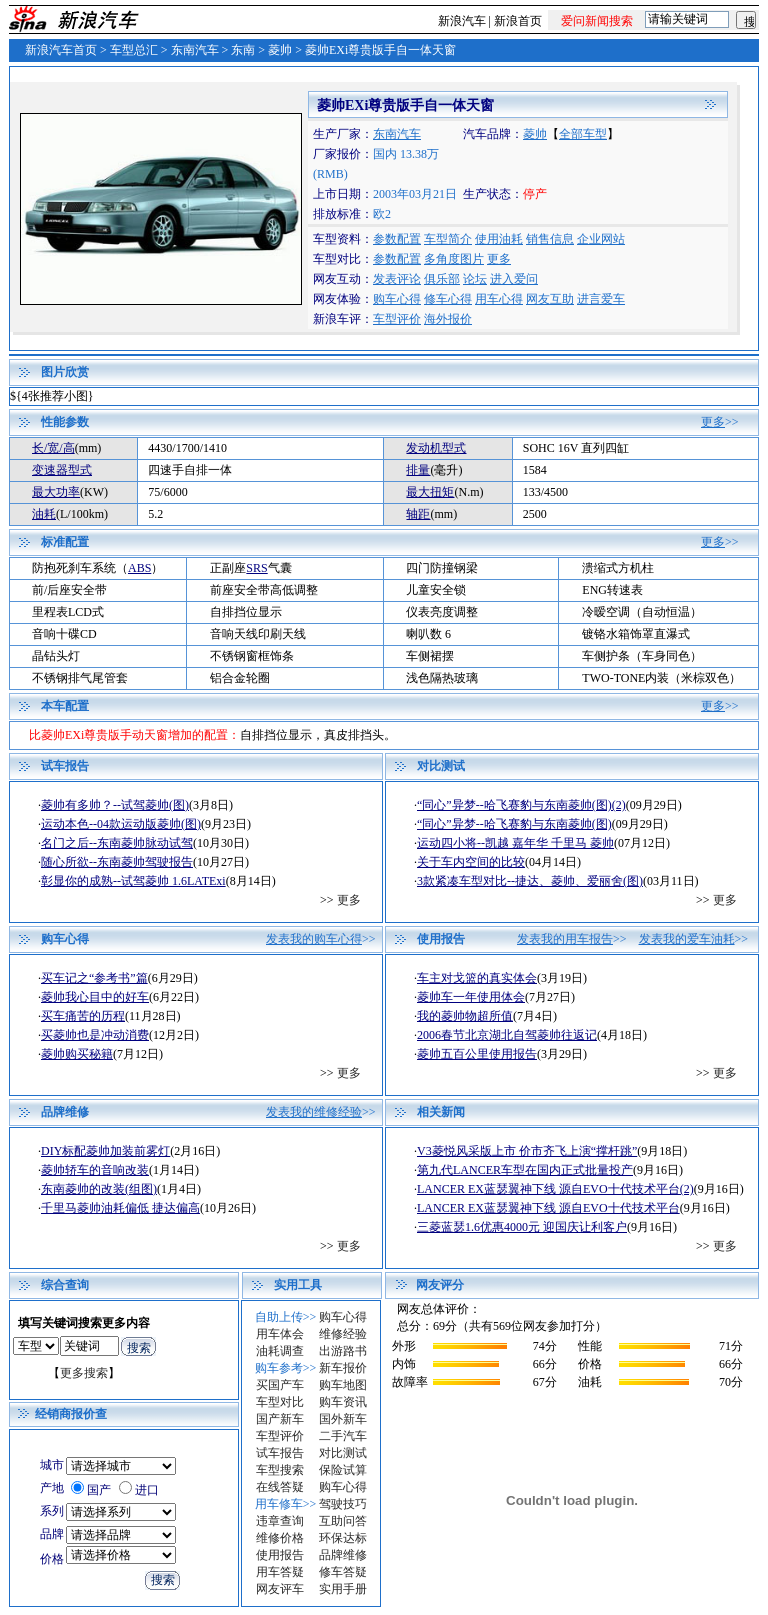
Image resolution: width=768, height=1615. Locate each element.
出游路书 (343, 1351)
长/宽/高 (53, 448)
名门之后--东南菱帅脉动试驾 (117, 843)
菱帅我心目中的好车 (95, 997)
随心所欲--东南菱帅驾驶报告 (117, 862)
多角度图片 (454, 259)
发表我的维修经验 (314, 1112)
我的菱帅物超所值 (465, 1016)
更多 (499, 259)
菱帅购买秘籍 (77, 1054)
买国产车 (280, 1385)
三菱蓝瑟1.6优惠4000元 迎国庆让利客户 (522, 1227)
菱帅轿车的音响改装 (95, 1170)
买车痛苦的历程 (83, 1016)
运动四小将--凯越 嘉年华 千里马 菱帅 (515, 843)
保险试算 (343, 1470)
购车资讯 (343, 1402)
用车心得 (499, 299)
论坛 (475, 279)
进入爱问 (514, 279)
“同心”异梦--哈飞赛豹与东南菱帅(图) (514, 824)
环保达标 (343, 1538)
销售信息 (550, 239)
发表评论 (397, 279)
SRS (256, 568)
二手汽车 (343, 1436)
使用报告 (280, 1555)
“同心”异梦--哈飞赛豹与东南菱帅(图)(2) (521, 805)
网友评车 (280, 1589)
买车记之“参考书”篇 (94, 978)
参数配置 (397, 239)
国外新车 (343, 1419)
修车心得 (448, 299)
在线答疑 (280, 1487)
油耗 (44, 514)
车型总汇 (134, 50)
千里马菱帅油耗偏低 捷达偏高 (120, 1208)
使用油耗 (499, 239)
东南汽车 (195, 50)
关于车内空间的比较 (471, 862)
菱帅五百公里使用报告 (477, 1054)
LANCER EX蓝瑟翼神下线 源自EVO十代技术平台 (548, 1208)
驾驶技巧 (343, 1504)
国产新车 (280, 1419)
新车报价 (343, 1368)
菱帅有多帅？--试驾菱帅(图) (115, 805)
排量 (418, 470)
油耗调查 (280, 1351)
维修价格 (280, 1538)
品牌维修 (343, 1555)
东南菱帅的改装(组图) (99, 1189)
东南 (243, 50)
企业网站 (601, 239)
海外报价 (448, 319)
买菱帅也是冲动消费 (95, 1035)
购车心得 (397, 299)
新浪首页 (518, 21)
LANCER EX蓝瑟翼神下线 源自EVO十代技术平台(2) (555, 1189)
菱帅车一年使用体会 (471, 997)
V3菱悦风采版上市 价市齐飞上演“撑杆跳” (527, 1151)
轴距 (418, 514)
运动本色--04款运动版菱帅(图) (121, 824)
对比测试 (343, 1453)
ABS (139, 568)
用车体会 (280, 1334)
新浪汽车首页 (61, 50)
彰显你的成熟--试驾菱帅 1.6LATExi (133, 881)
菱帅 (280, 50)
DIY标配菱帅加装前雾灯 (105, 1151)
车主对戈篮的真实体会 (477, 978)
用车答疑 (280, 1572)
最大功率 (56, 492)
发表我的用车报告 (565, 939)
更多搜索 (84, 1373)
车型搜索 (280, 1470)
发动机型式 (436, 448)
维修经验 (343, 1334)
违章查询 (280, 1521)
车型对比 (280, 1402)
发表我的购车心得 (314, 939)
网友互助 (550, 299)
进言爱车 (601, 299)
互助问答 (343, 1521)
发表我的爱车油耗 (687, 939)
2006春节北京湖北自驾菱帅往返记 (507, 1035)
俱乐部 (442, 279)
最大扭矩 (430, 492)
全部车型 (583, 134)
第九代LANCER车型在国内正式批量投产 (525, 1170)
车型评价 (397, 319)
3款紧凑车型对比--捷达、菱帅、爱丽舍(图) (530, 881)
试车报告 (280, 1453)
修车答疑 (343, 1572)
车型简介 (448, 239)
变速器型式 (62, 470)
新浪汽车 (462, 21)
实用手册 (343, 1589)
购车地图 (343, 1385)
